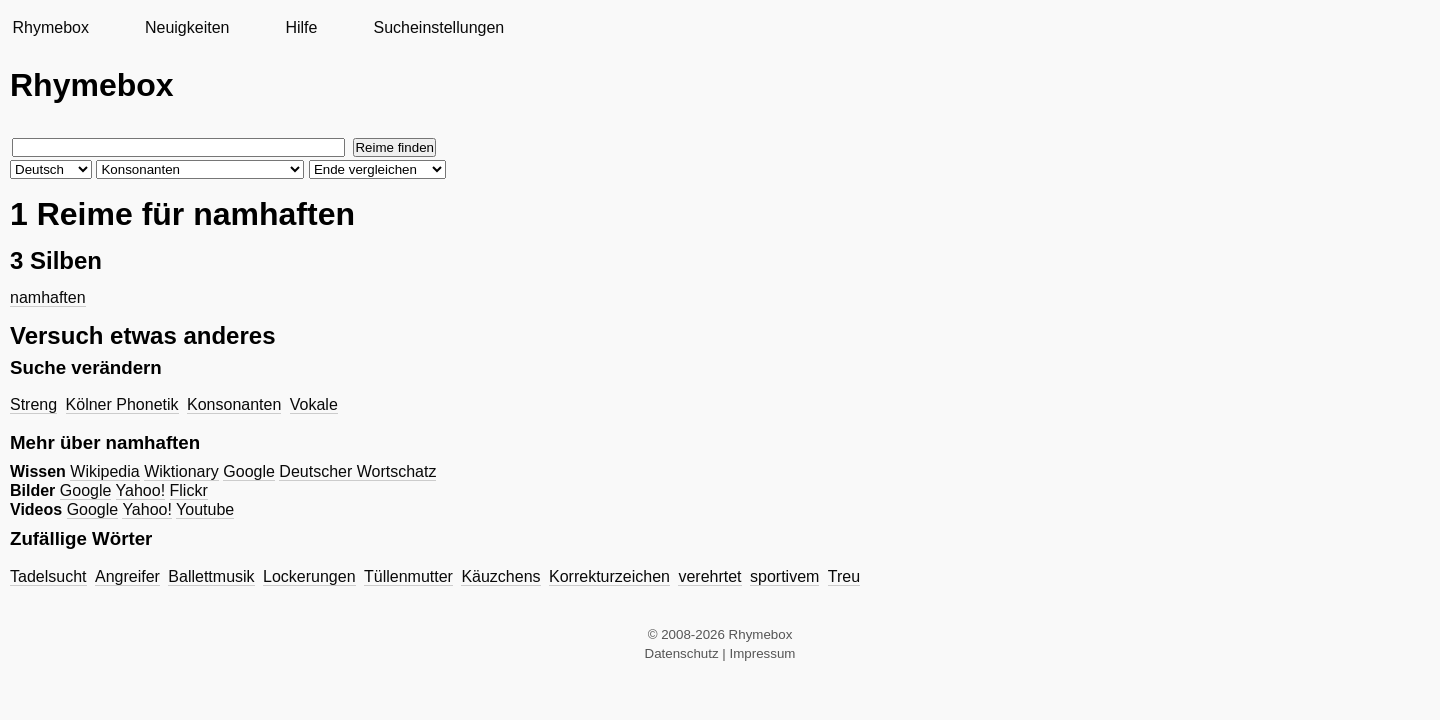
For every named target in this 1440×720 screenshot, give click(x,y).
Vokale (314, 404)
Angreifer (127, 576)
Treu (844, 576)
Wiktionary (181, 471)
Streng (33, 404)
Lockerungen (309, 576)
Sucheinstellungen (438, 27)
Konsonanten (234, 404)
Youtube (205, 509)
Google (249, 471)
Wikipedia (104, 471)
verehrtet (709, 576)
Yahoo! (141, 490)
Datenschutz (682, 653)
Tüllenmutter (408, 576)
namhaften (48, 297)
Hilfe (301, 27)
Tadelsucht (48, 576)
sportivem (784, 576)
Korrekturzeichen (609, 576)
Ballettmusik (211, 576)
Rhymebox (50, 27)
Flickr (189, 490)
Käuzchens (500, 576)
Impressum (763, 653)
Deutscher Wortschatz (357, 471)
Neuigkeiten (187, 27)
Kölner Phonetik (122, 404)
